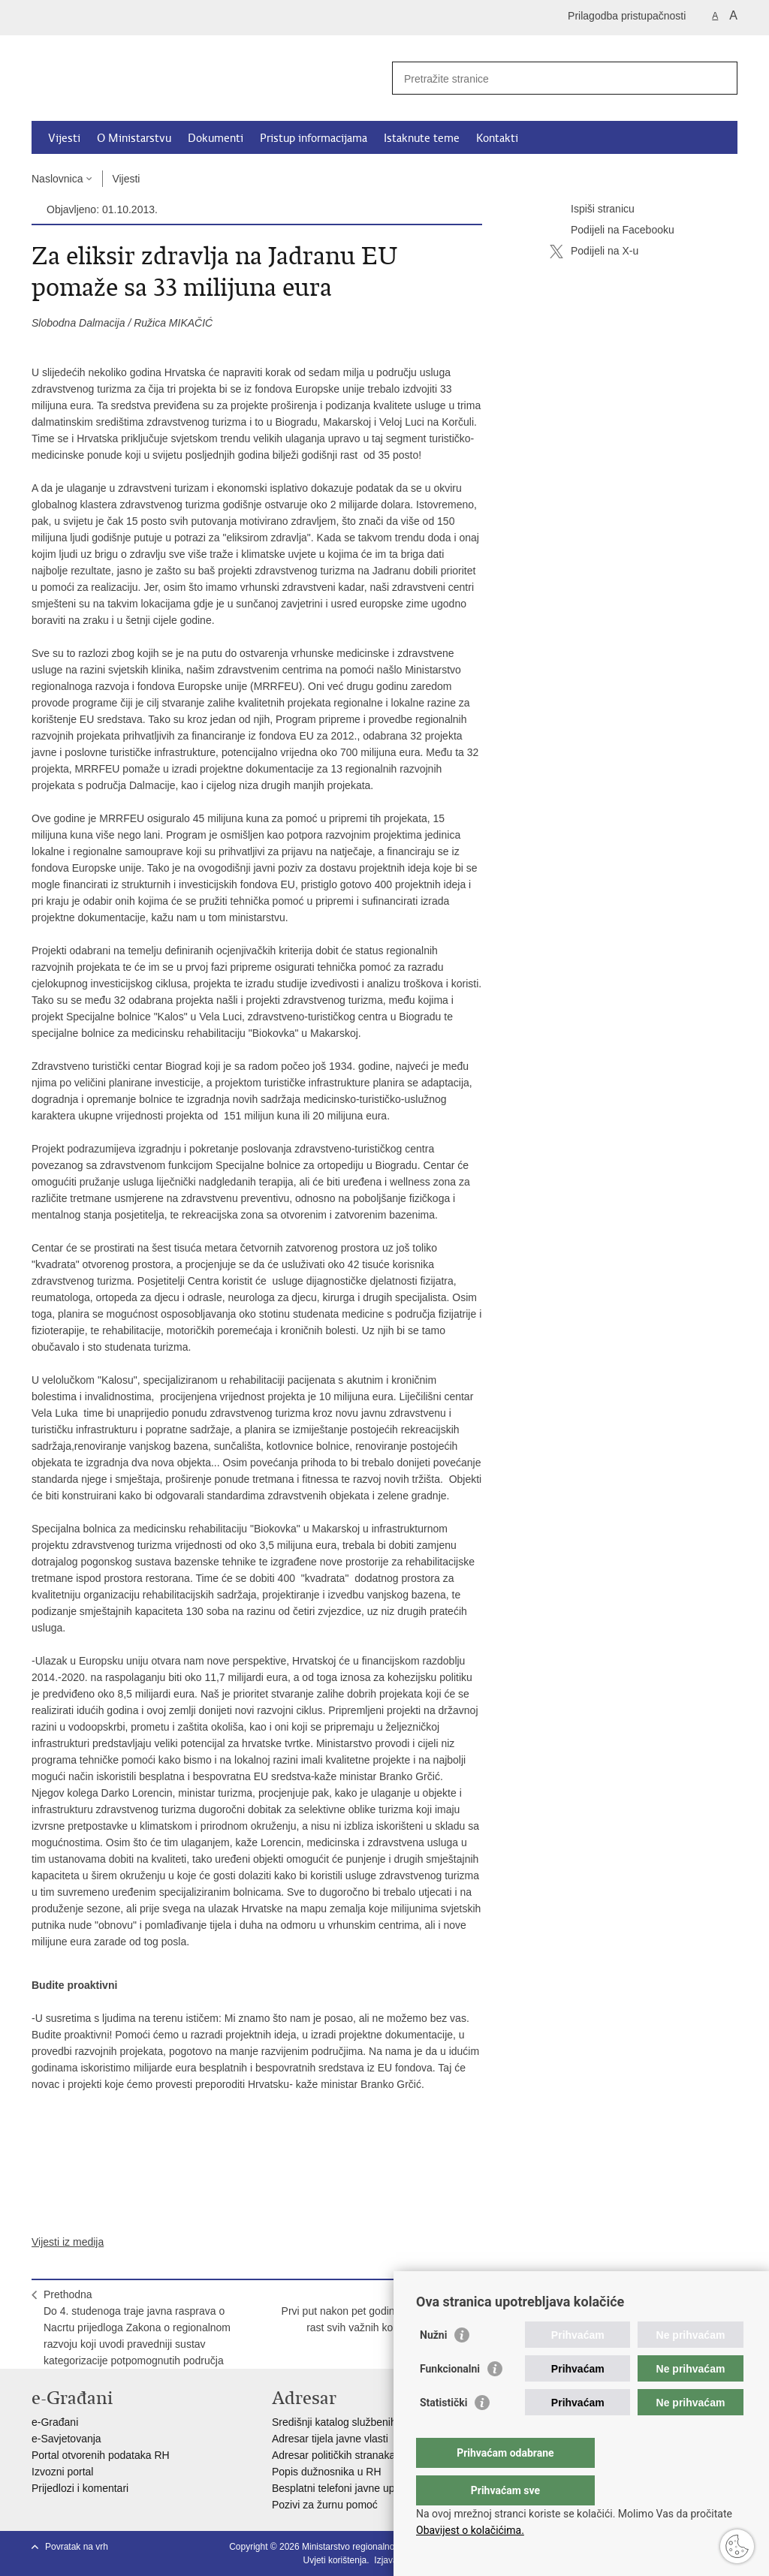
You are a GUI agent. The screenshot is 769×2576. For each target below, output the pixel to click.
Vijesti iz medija (68, 2242)
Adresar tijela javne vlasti (330, 2439)
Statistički (443, 2433)
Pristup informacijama (313, 138)
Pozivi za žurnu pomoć (325, 2505)
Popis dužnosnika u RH (326, 2472)
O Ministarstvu (134, 138)
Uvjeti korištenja (335, 2560)
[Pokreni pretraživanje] (720, 78)
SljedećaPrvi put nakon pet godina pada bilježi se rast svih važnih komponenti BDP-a (376, 2310)
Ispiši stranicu (592, 209)
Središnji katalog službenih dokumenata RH (373, 2422)
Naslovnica (57, 179)
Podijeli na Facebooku (612, 230)
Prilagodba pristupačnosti (627, 16)
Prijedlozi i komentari (80, 2488)
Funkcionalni (450, 2399)
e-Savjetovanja (66, 2439)
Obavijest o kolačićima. (470, 2530)
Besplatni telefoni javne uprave (343, 2488)
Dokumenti (215, 138)
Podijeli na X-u (594, 251)
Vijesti (64, 138)
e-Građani (55, 2422)
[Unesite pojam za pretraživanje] (549, 78)
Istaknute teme (422, 138)
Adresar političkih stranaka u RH (347, 2455)
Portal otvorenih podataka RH (101, 2455)
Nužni (433, 2365)
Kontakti (497, 138)
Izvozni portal (62, 2472)
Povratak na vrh (76, 2546)
